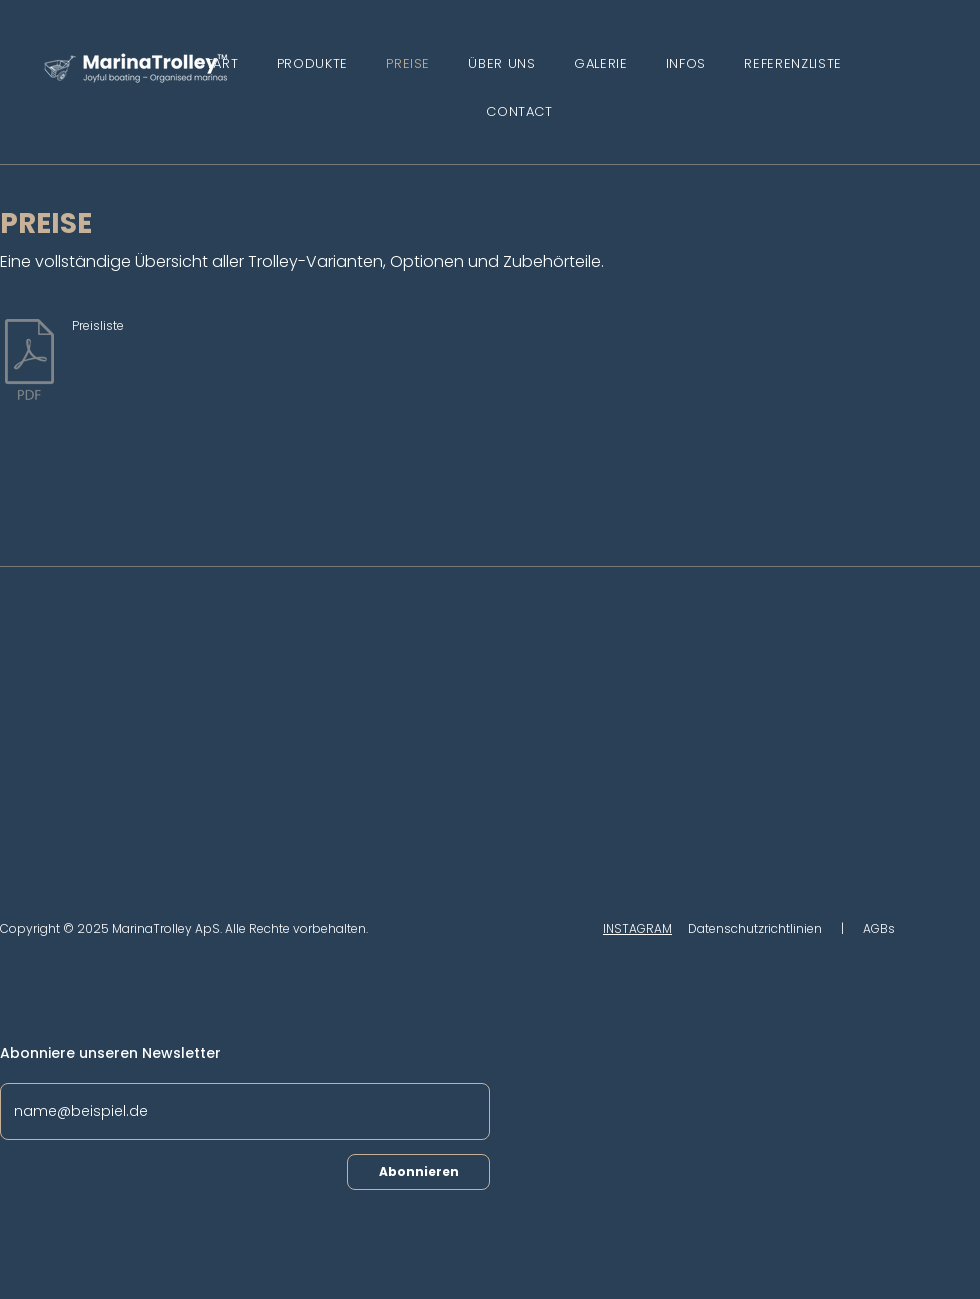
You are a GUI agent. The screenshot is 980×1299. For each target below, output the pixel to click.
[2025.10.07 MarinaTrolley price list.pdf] (29, 362)
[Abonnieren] (418, 1172)
